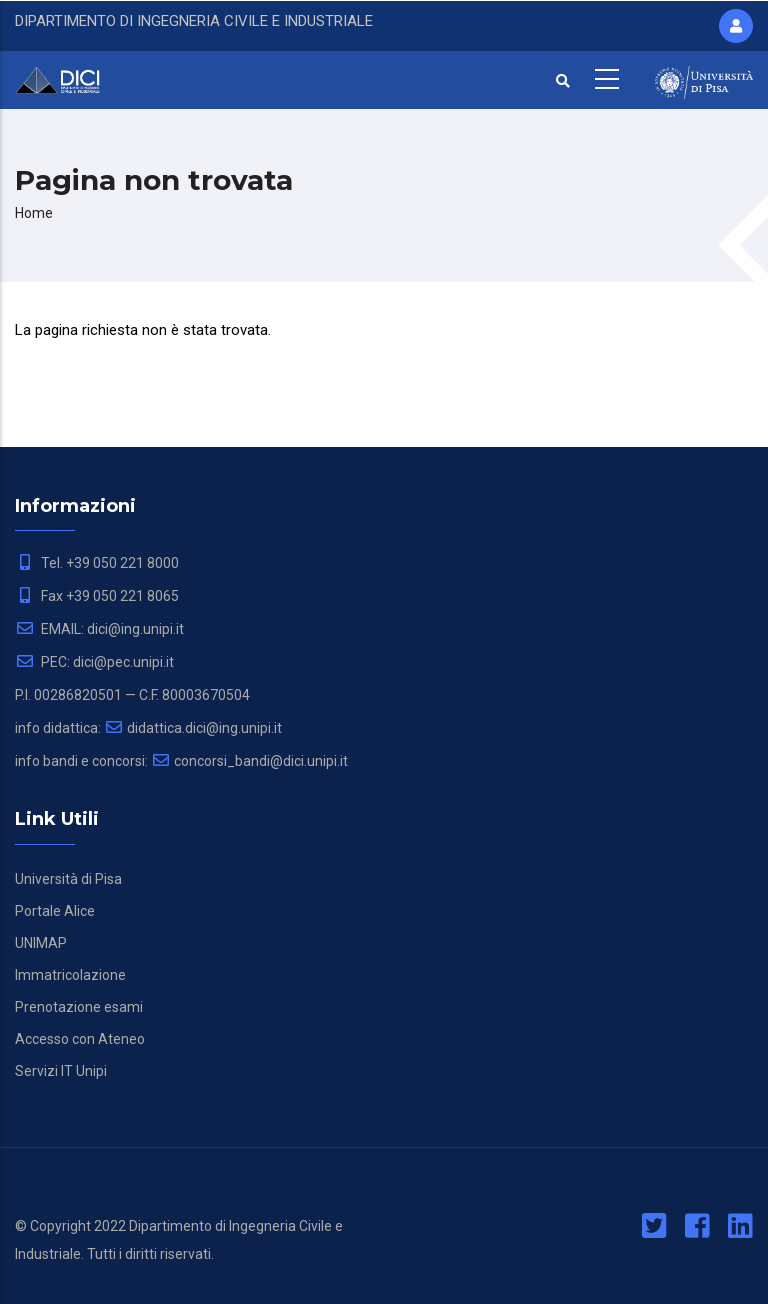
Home (34, 213)
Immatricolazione (70, 975)
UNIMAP (41, 943)
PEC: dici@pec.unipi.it (94, 662)
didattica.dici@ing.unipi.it (193, 728)
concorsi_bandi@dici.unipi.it (249, 761)
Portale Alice (55, 911)
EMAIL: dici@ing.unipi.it (99, 629)
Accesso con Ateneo (80, 1039)
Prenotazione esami (79, 1007)
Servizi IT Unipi (61, 1071)
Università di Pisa (68, 879)
